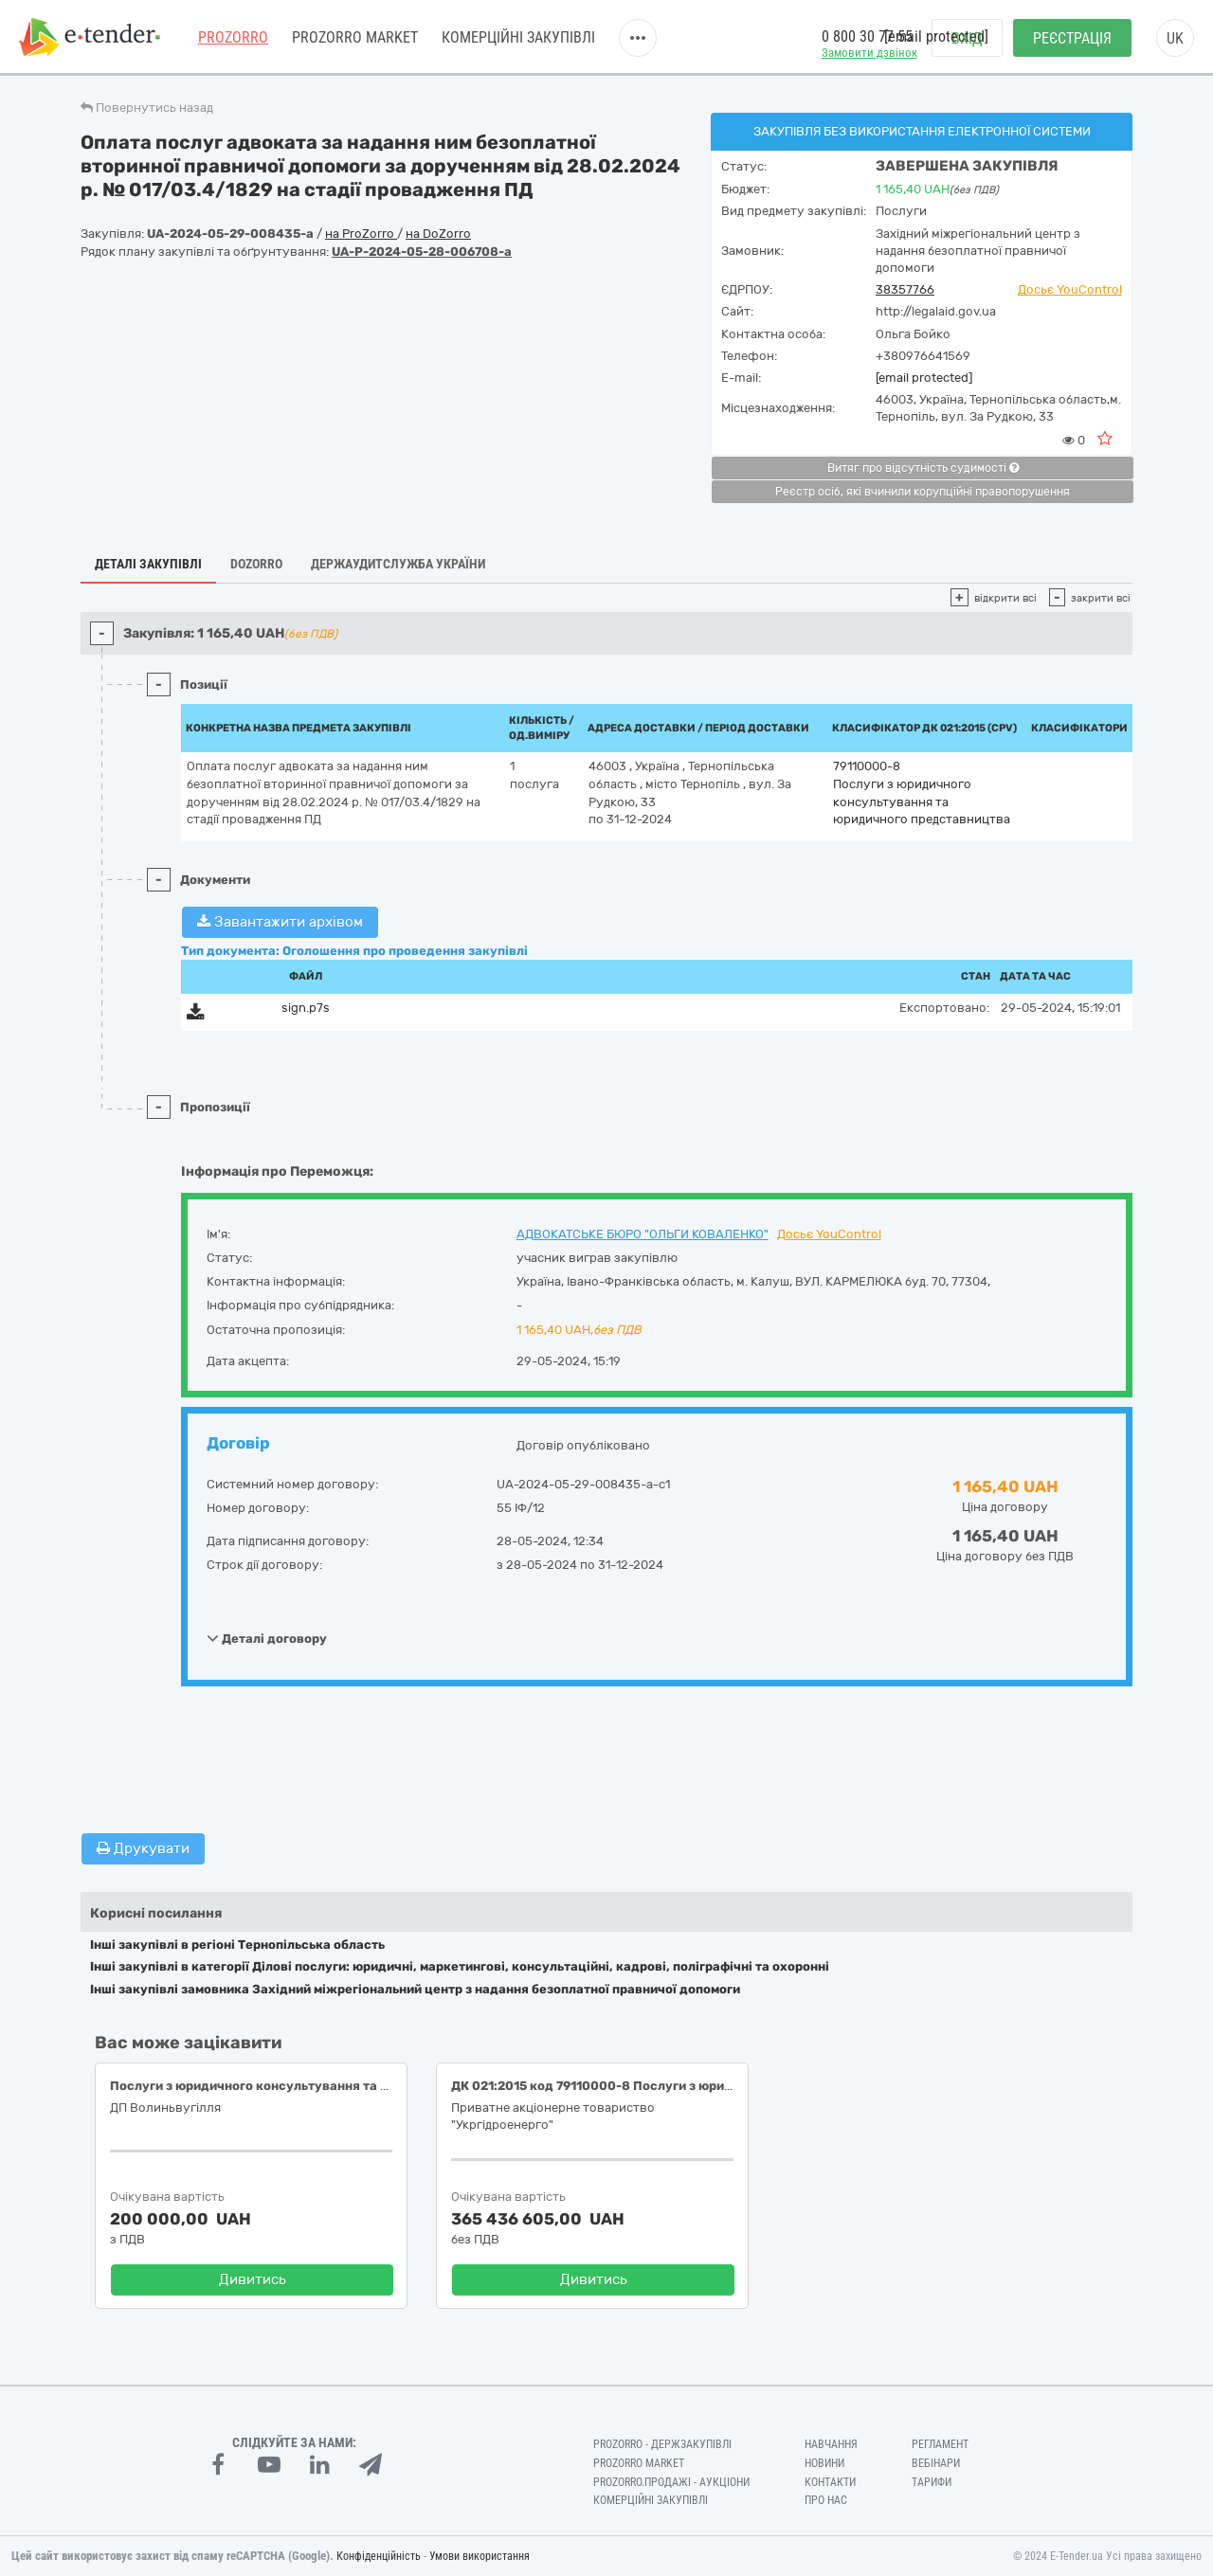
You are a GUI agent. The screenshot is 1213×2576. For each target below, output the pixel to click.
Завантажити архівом (280, 921)
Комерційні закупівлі (518, 37)
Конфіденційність (378, 2556)
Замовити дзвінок (869, 52)
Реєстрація (1072, 38)
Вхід (967, 38)
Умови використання (479, 2556)
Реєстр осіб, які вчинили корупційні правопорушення (922, 491)
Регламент (940, 2444)
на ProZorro (361, 233)
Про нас (826, 2500)
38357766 (905, 289)
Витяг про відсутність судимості (923, 468)
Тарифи (931, 2482)
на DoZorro (438, 233)
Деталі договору (267, 1638)
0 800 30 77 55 (867, 36)
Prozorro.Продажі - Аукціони (671, 2482)
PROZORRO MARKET (355, 37)
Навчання (831, 2444)
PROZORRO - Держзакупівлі (662, 2444)
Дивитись (252, 2279)
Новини (824, 2463)
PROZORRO (233, 37)
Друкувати (143, 1848)
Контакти (830, 2482)
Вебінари (936, 2463)
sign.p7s (305, 1007)
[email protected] (924, 377)
